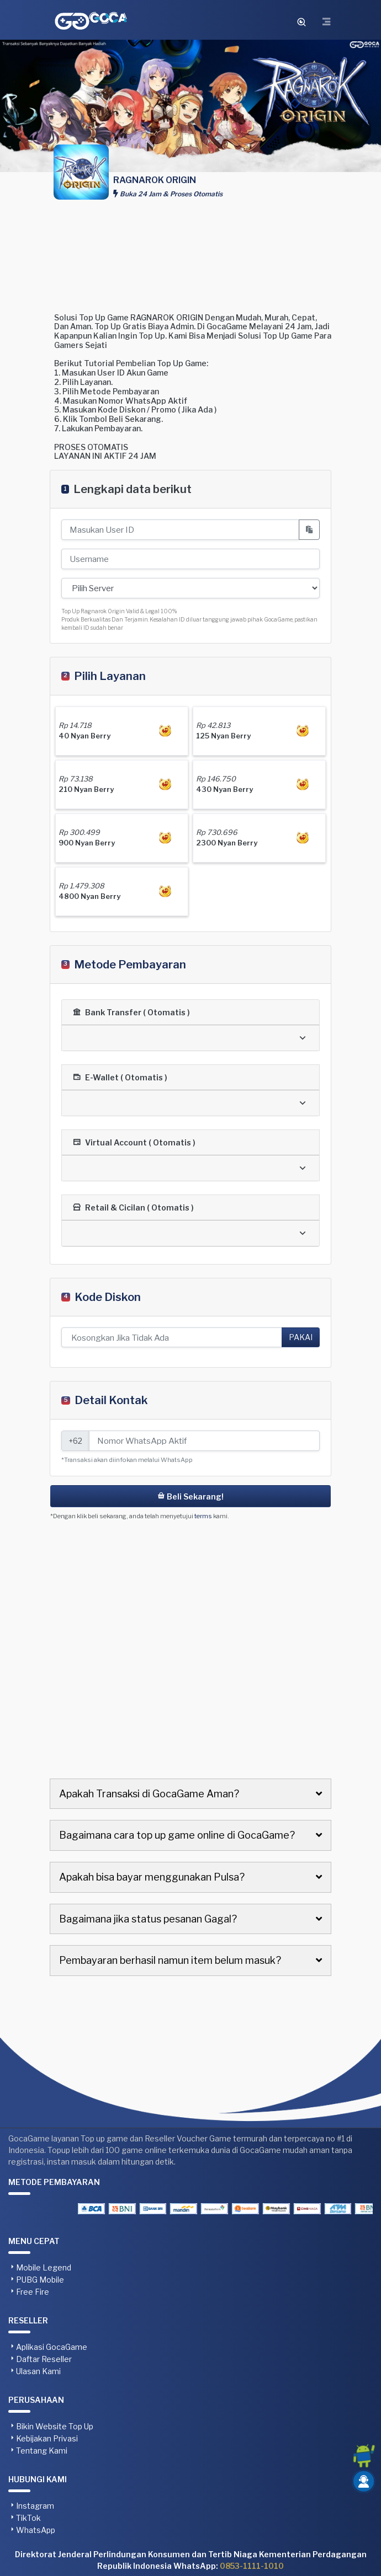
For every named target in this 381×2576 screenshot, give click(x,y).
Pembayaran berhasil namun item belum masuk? (170, 1960)
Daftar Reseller (44, 2359)
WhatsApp (35, 2530)
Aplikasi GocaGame (51, 2347)
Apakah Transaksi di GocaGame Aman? (149, 1794)
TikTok (28, 2518)
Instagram (35, 2505)
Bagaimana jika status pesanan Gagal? (148, 1919)
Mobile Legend (43, 2267)
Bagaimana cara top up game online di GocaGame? (177, 1835)
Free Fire (32, 2291)
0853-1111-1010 (252, 2565)
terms (203, 1516)
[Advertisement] (190, 252)
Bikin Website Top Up (54, 2426)
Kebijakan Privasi (47, 2438)
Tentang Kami (41, 2450)
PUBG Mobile (40, 2279)
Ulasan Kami (38, 2371)
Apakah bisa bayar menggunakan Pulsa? (152, 1877)
